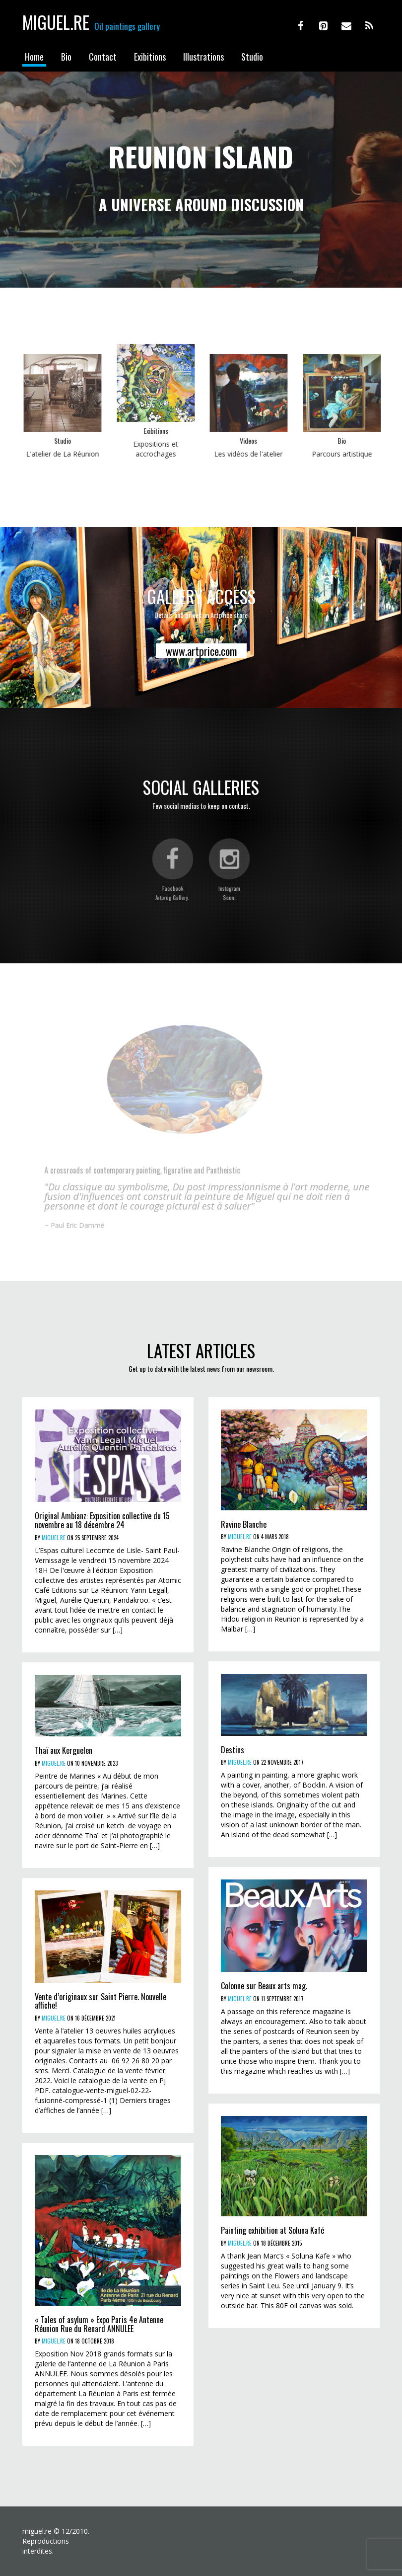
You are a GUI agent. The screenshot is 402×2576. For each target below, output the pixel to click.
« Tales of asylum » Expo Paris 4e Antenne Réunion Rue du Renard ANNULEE (99, 2324)
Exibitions (150, 56)
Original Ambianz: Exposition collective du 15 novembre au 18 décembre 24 (102, 1520)
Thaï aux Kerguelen (63, 1750)
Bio (66, 56)
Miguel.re (55, 22)
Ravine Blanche (244, 1524)
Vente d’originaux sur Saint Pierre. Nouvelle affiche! (100, 2001)
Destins (232, 1750)
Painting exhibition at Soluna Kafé (272, 2230)
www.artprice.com (201, 650)
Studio (252, 56)
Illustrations (203, 56)
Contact (103, 56)
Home (34, 56)
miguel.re (54, 1538)
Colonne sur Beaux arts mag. (264, 1986)
